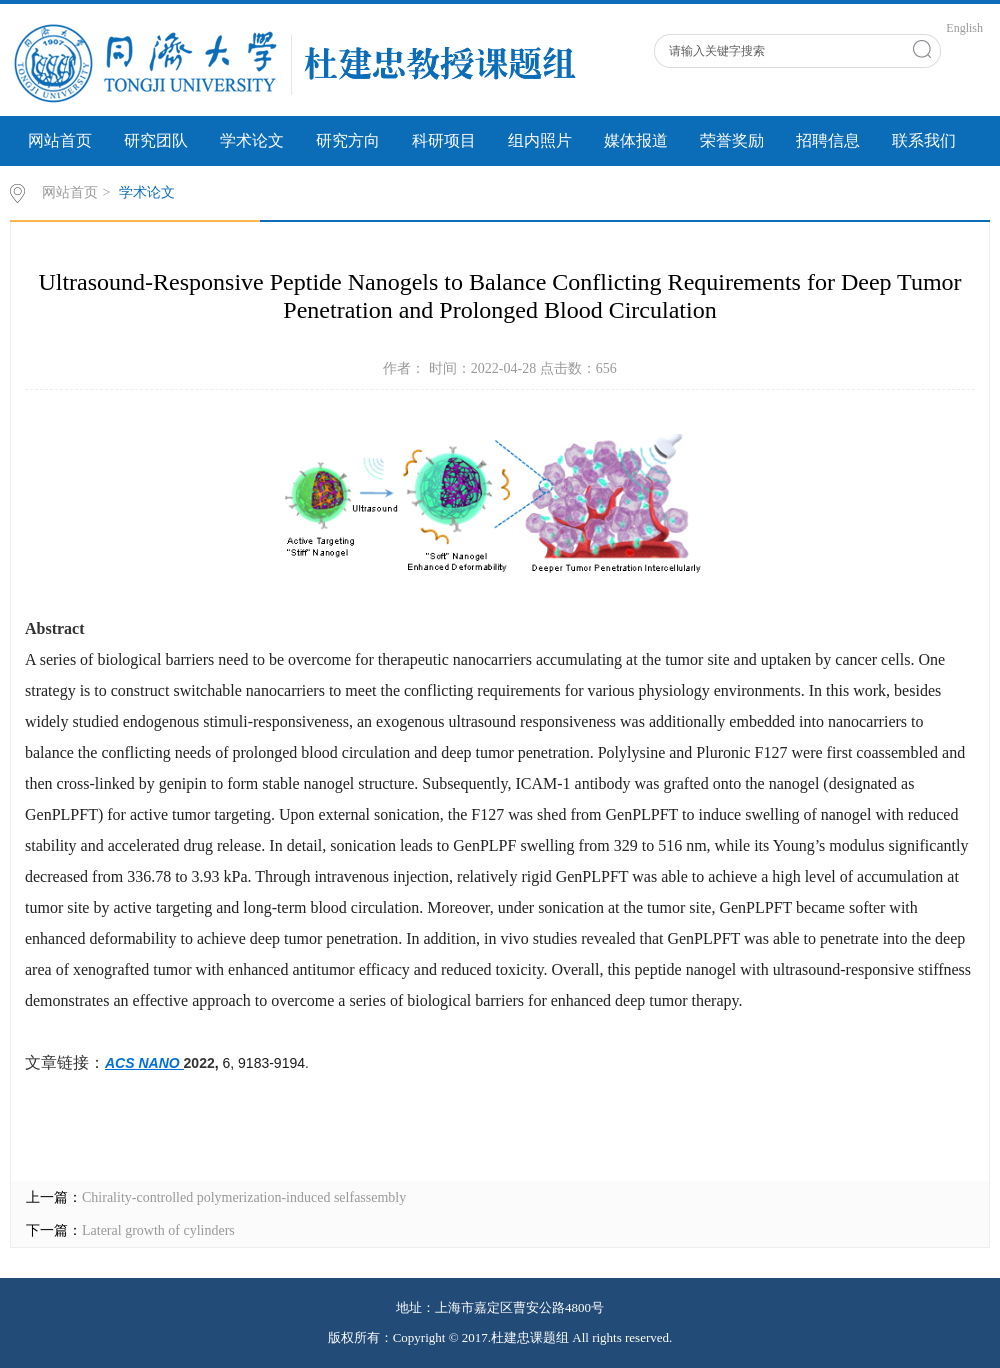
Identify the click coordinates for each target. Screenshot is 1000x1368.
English (964, 28)
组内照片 (540, 140)
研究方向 (348, 140)
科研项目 (444, 140)
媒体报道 (636, 140)
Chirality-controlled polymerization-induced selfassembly (244, 1197)
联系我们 (924, 140)
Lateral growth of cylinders (158, 1230)
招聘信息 (828, 140)
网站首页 (60, 140)
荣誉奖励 (732, 140)
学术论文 (252, 140)
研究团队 (156, 140)
